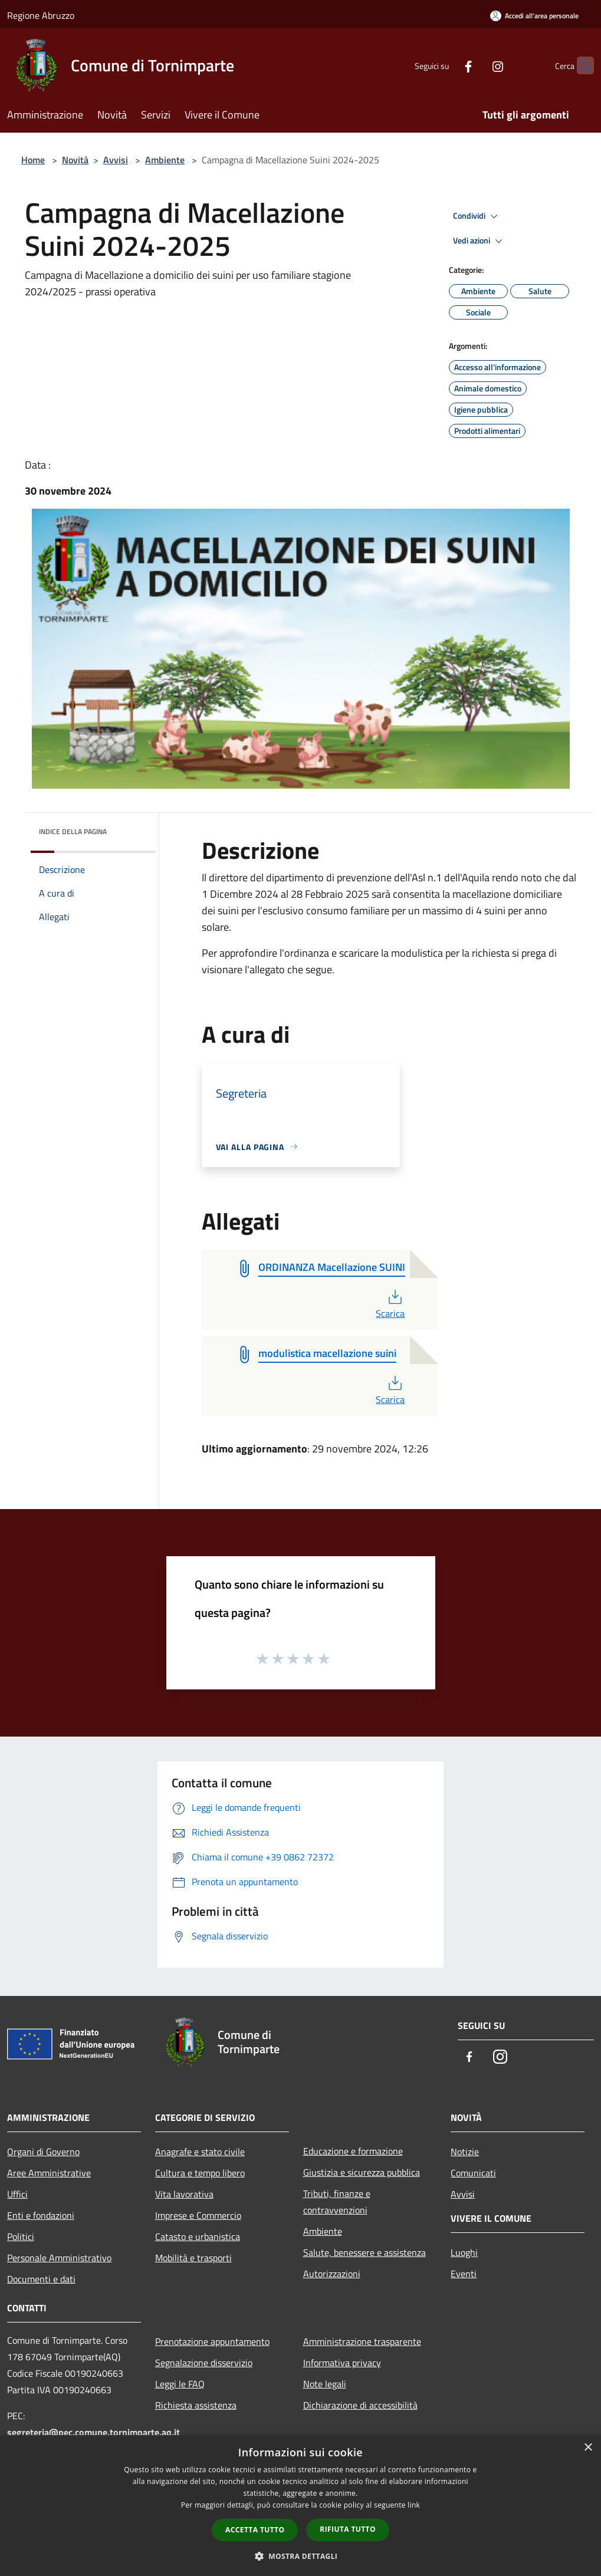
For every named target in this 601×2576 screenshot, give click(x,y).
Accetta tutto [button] (254, 2530)
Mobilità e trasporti (193, 2258)
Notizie (465, 2152)
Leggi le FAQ (180, 2384)
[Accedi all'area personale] (534, 15)
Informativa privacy (342, 2363)
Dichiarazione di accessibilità (360, 2405)
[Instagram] (475, 65)
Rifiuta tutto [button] (348, 2529)
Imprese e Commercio (198, 2215)
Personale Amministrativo (59, 2258)
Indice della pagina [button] (73, 831)
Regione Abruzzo (40, 15)
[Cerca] (580, 65)
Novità (75, 160)
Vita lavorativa (184, 2194)
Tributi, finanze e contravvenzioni (336, 2201)
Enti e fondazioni (40, 2215)
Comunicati (473, 2173)
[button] (301, 2556)
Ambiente (165, 160)
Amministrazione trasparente (362, 2341)
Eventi (464, 2274)
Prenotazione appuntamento (212, 2341)
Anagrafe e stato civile (200, 2152)
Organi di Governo (43, 2152)
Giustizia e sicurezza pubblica (361, 2172)
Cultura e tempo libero (200, 2173)
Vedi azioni (479, 241)
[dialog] (300, 2505)
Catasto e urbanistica (197, 2236)
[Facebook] (445, 65)
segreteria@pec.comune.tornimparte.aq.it (93, 2432)
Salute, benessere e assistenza (364, 2252)
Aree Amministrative (49, 2173)
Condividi (477, 216)
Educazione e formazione (353, 2151)
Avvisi (115, 160)
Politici (20, 2236)
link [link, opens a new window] (414, 2505)
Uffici (17, 2194)
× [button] (587, 2447)
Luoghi (464, 2252)
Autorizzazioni (331, 2274)
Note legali (324, 2384)
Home (33, 160)
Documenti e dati (41, 2279)
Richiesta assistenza (196, 2405)
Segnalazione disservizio (203, 2363)
